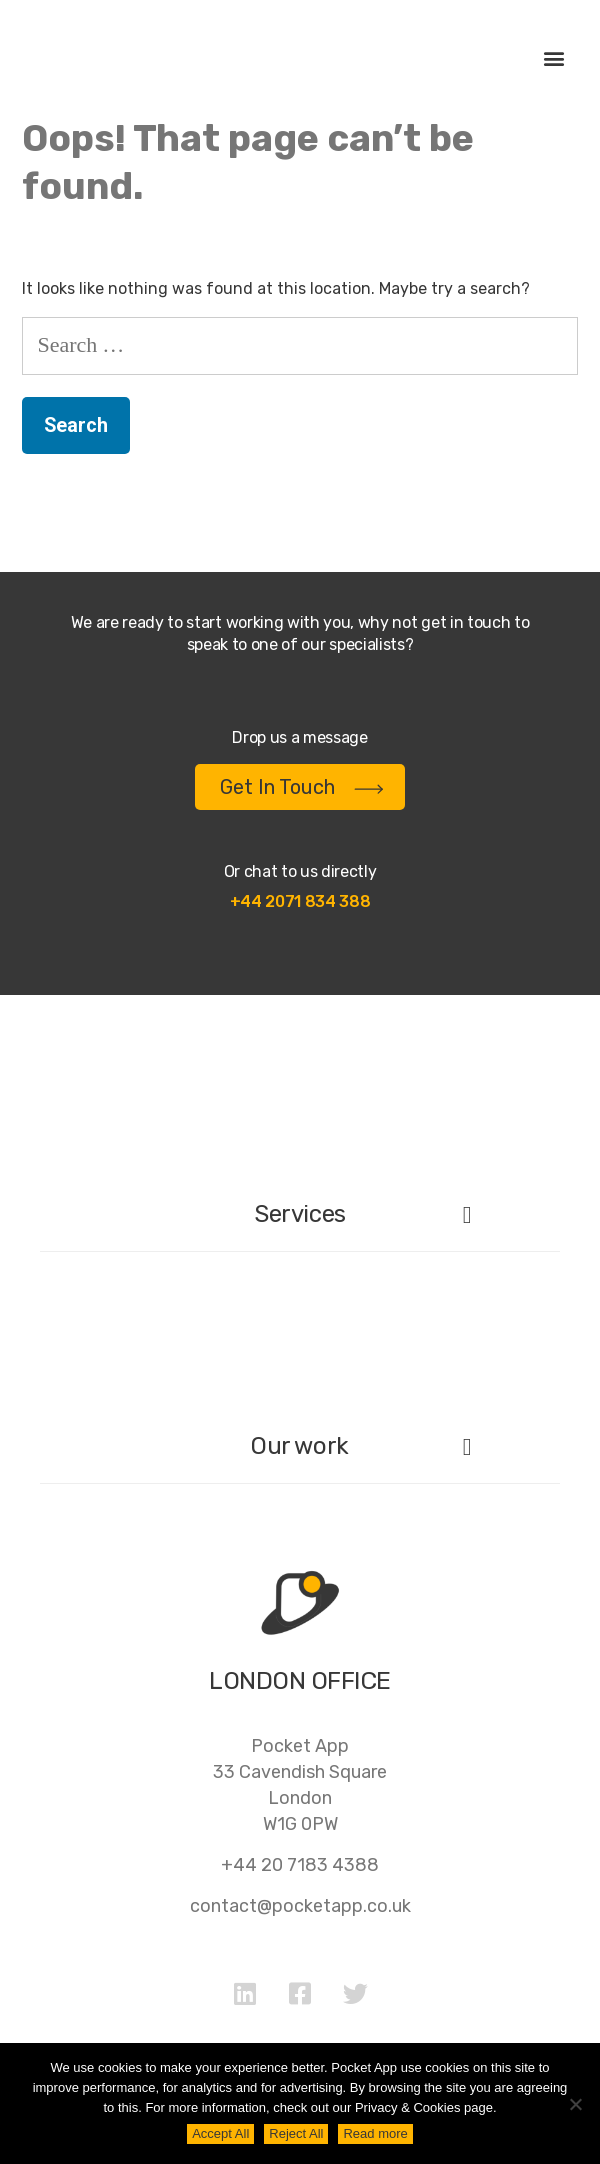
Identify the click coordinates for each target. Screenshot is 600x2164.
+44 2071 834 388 (300, 901)
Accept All (220, 2133)
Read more (375, 2133)
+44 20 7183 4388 (300, 1865)
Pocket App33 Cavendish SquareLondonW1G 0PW (300, 1785)
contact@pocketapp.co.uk (300, 1906)
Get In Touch (302, 787)
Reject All (296, 2133)
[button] (553, 58)
